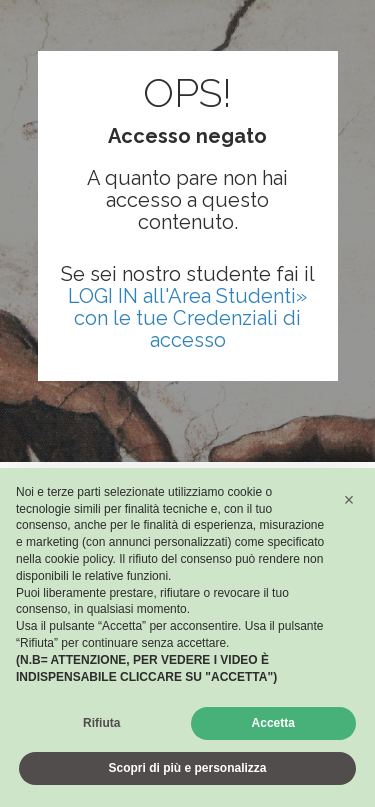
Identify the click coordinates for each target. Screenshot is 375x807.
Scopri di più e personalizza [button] (187, 768)
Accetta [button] (273, 723)
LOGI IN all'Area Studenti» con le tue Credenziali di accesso (187, 318)
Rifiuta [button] (101, 723)
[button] (349, 500)
